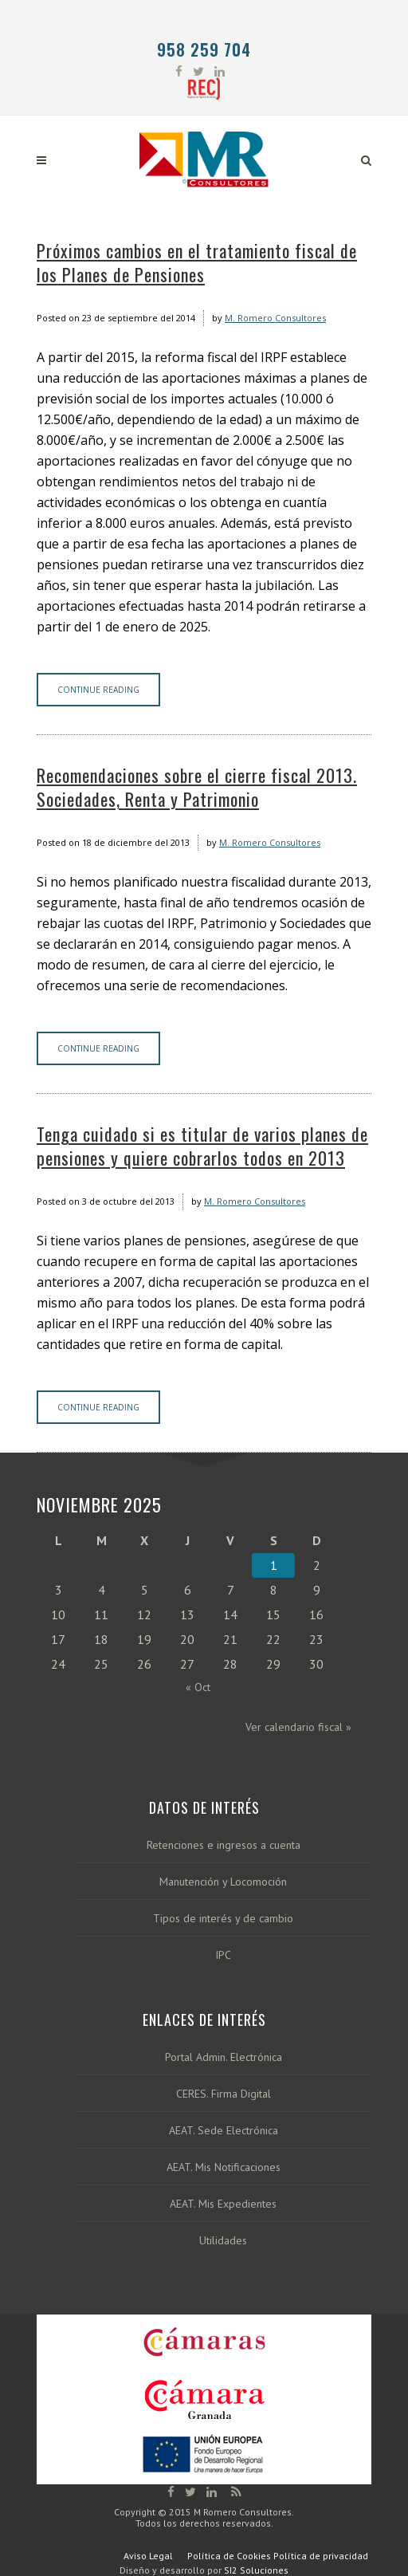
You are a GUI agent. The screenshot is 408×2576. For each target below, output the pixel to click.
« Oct (198, 1687)
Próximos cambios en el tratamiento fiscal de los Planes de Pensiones (197, 262)
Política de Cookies (229, 2556)
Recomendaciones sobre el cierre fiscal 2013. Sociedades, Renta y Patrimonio (197, 787)
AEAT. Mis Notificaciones (223, 2167)
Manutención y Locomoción (223, 1882)
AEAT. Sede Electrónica (223, 2130)
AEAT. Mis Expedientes (223, 2204)
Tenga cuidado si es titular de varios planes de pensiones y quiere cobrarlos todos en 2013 (202, 1145)
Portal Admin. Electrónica (223, 2057)
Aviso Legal (148, 2556)
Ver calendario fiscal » (298, 1727)
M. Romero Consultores (275, 318)
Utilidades (223, 2241)
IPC (223, 1955)
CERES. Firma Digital (223, 2094)
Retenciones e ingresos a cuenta (223, 1845)
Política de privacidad (320, 2556)
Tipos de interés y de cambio (223, 1918)
